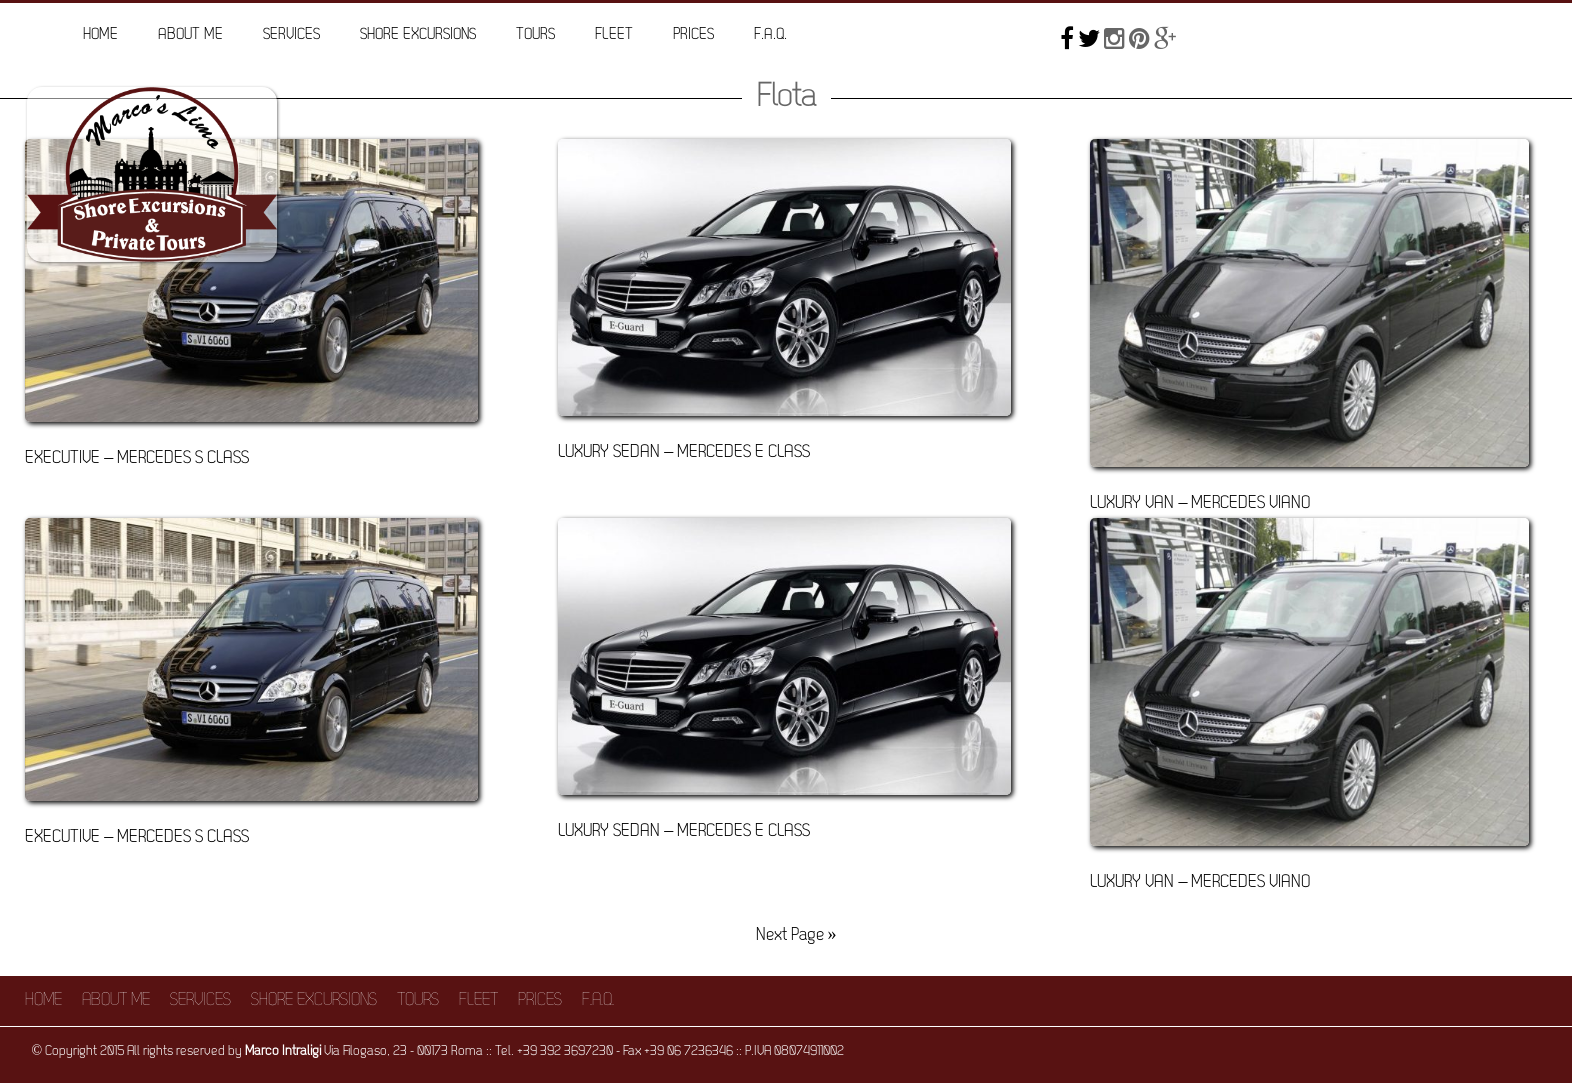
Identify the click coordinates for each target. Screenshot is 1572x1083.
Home (100, 35)
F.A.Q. (770, 35)
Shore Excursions (418, 35)
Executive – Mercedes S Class (137, 458)
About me (190, 35)
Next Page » (796, 935)
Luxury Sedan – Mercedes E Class (684, 452)
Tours (535, 35)
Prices (693, 35)
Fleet (614, 35)
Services (291, 35)
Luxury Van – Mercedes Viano (1200, 503)
